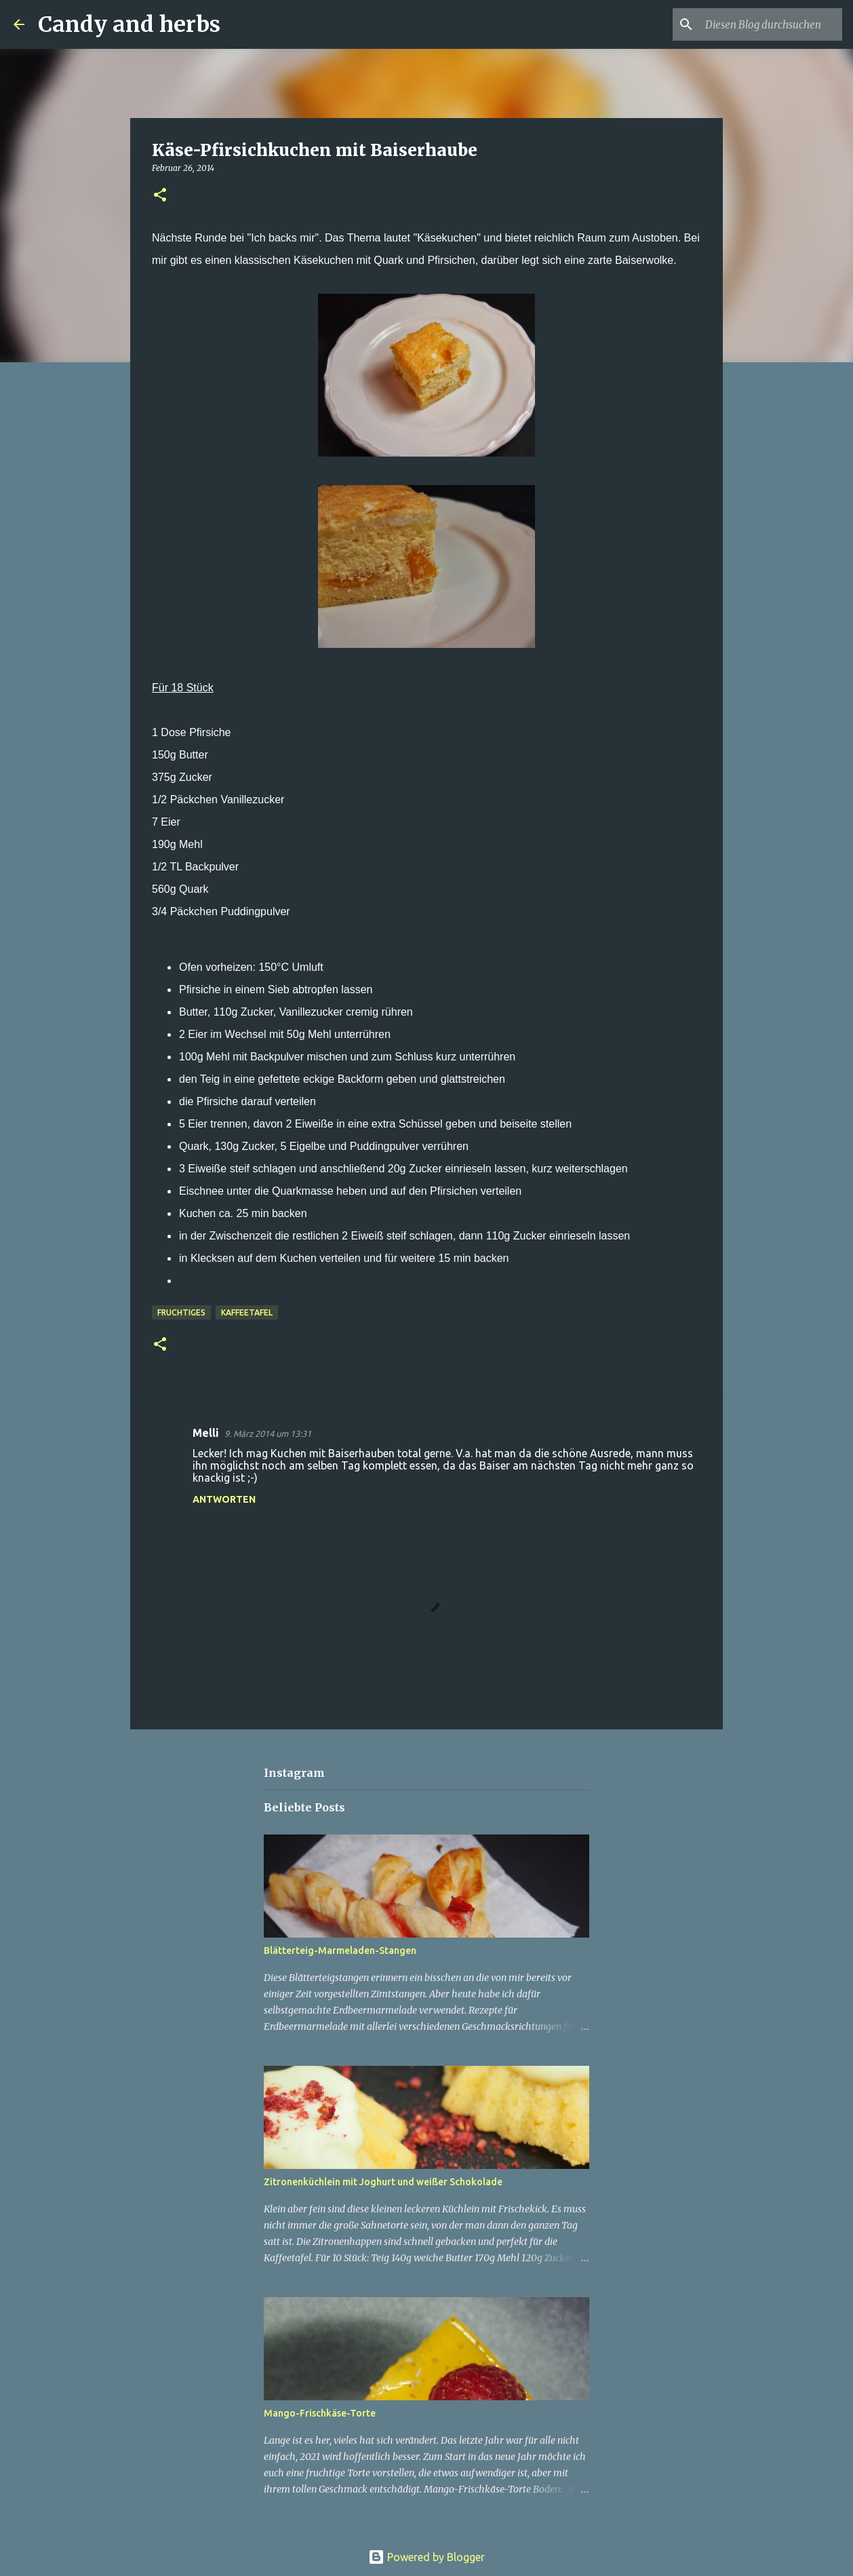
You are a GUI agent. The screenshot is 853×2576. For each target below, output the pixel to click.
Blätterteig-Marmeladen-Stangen (340, 1950)
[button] (160, 196)
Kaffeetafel (247, 1312)
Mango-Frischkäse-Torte (320, 2413)
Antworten (224, 1499)
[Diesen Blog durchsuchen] (771, 24)
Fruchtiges (181, 1312)
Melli (206, 1433)
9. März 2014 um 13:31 (267, 1433)
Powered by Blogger (426, 2557)
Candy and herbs (129, 24)
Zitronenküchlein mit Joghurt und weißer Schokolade (383, 2181)
